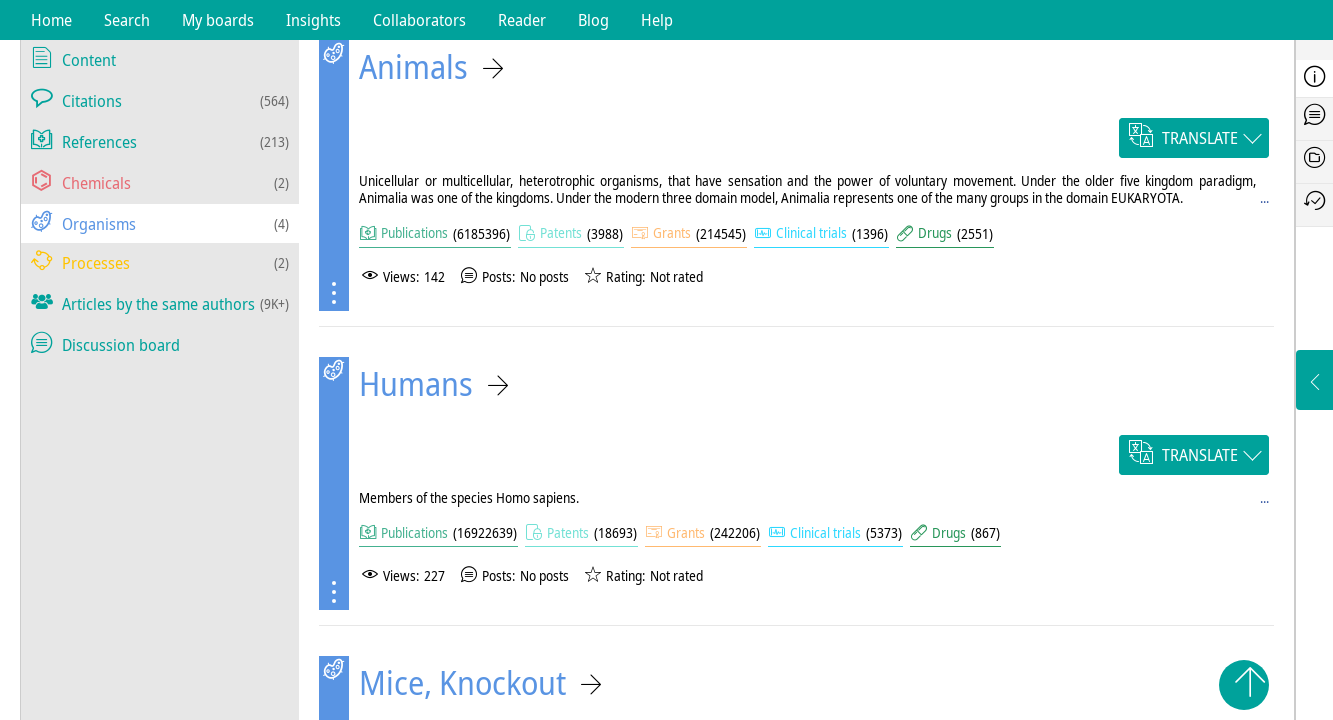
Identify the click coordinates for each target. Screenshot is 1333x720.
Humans (416, 383)
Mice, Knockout (462, 682)
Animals (413, 66)
